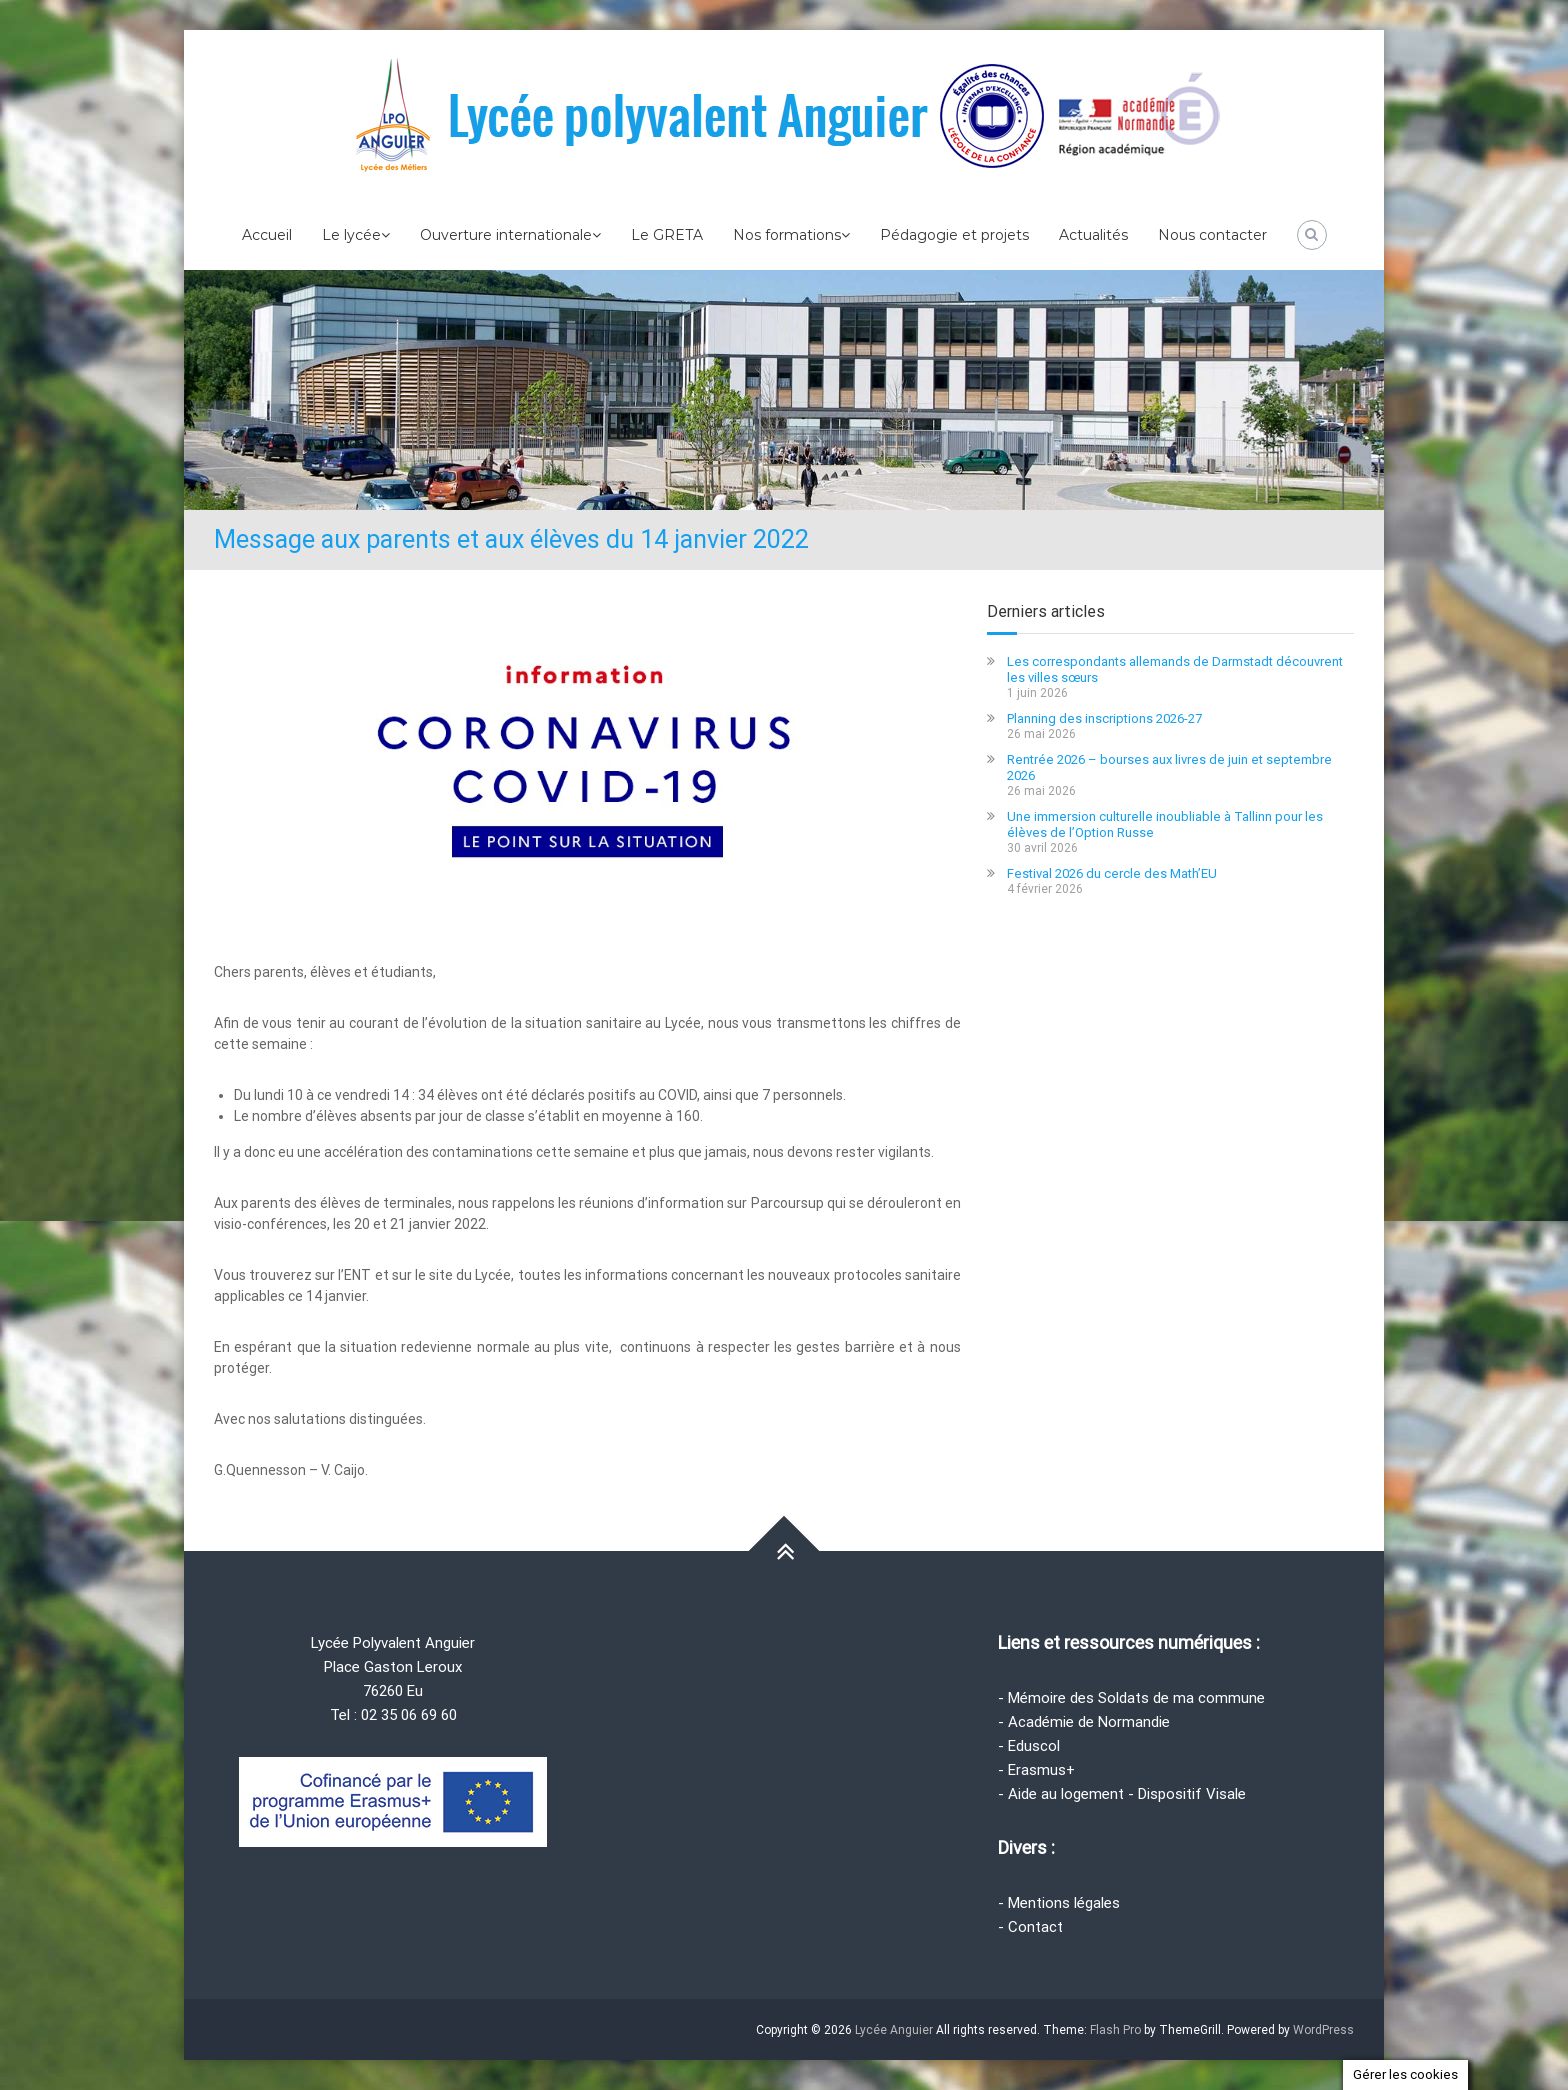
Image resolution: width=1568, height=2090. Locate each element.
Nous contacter (1212, 235)
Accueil (267, 235)
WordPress (1323, 2030)
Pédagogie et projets (954, 235)
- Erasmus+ (1036, 1770)
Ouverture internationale (506, 235)
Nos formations (787, 235)
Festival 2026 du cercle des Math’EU (1112, 873)
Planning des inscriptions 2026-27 (1104, 718)
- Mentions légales (1059, 1903)
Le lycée (351, 235)
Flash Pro (1115, 2030)
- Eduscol (1029, 1746)
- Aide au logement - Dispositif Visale (1122, 1794)
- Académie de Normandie (1084, 1722)
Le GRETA (667, 235)
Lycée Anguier (894, 2030)
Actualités (1093, 235)
